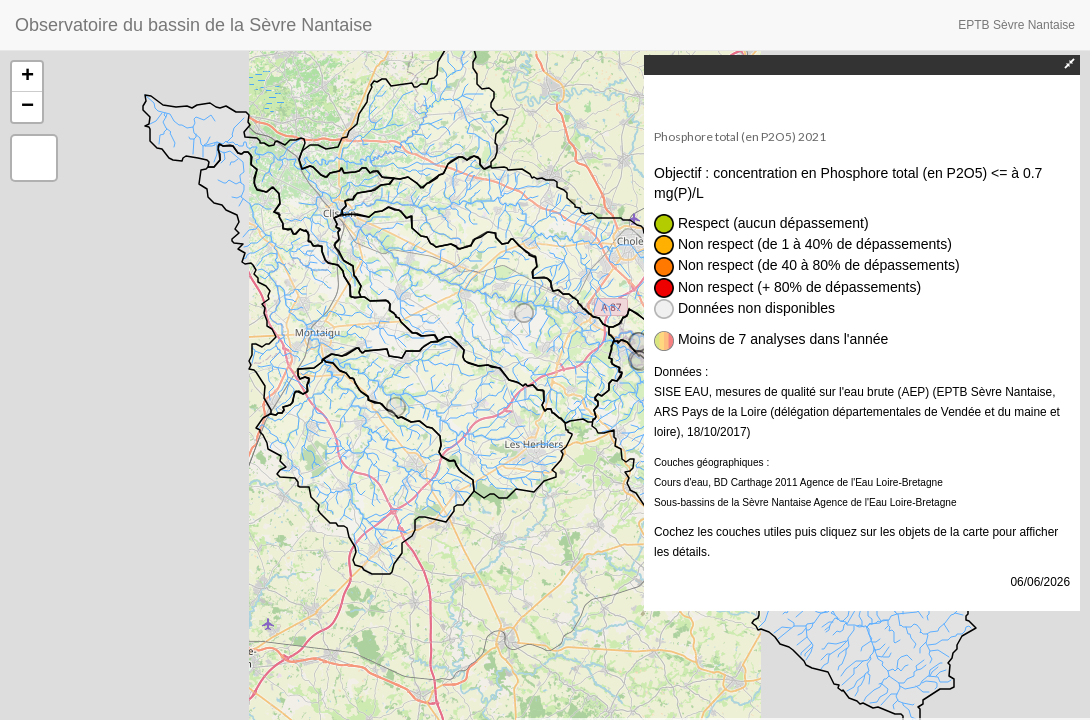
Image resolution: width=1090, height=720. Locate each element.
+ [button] (27, 77)
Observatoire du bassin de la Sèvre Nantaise (193, 25)
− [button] (27, 107)
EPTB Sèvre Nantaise (1016, 25)
